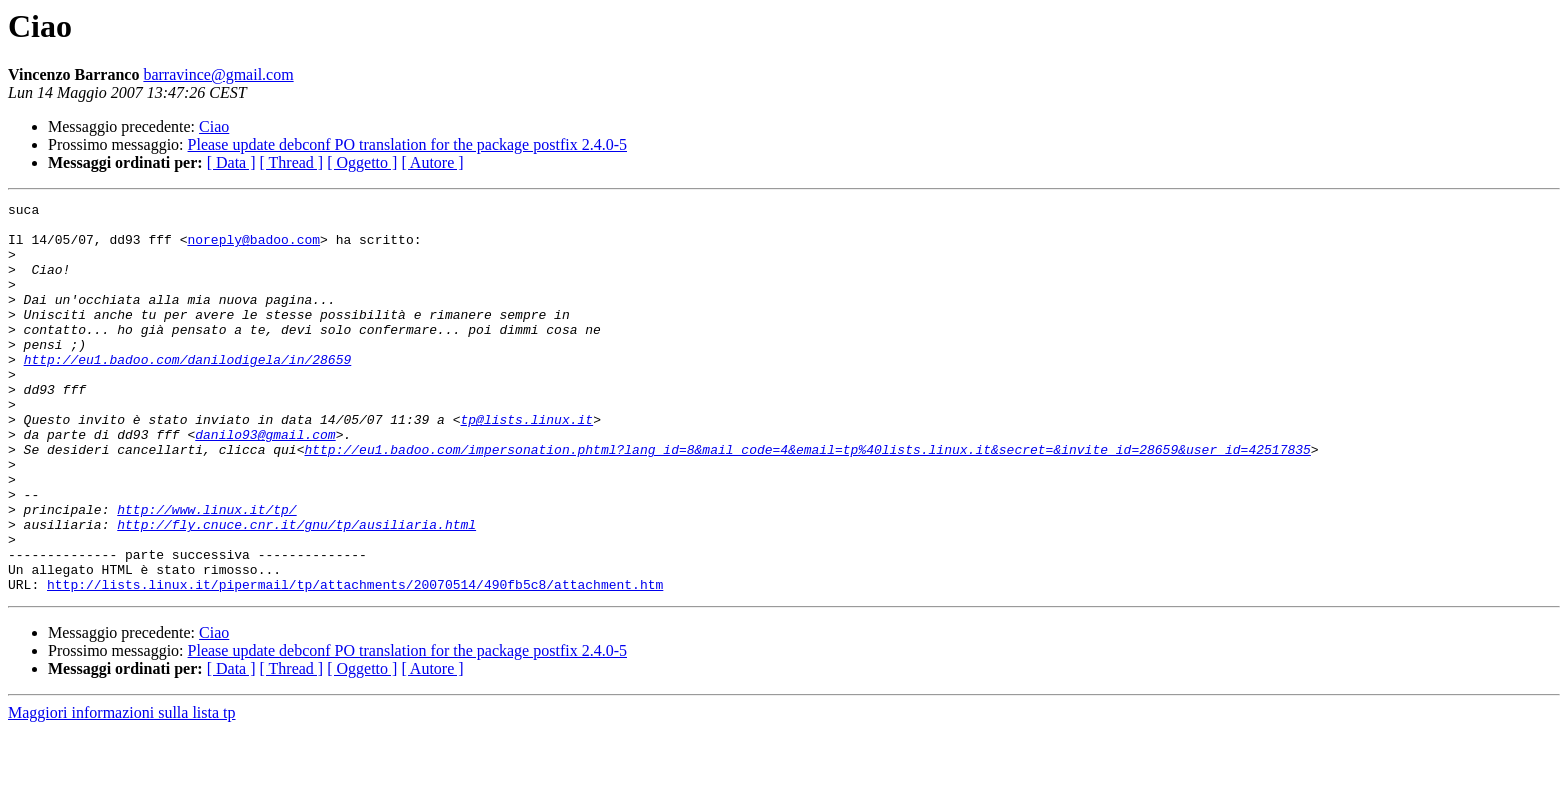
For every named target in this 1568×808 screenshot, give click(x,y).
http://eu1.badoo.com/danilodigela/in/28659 (188, 392)
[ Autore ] (432, 162)
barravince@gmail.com (218, 74)
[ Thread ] (292, 162)
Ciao (214, 126)
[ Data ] (231, 162)
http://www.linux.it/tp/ (206, 572)
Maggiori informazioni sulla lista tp (122, 790)
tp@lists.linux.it (526, 464)
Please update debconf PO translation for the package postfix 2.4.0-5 (407, 144)
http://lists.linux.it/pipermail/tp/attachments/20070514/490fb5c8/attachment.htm (355, 662)
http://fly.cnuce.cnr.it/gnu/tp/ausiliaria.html (296, 590)
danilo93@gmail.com (265, 482)
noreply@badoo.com (253, 248)
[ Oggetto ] (362, 162)
